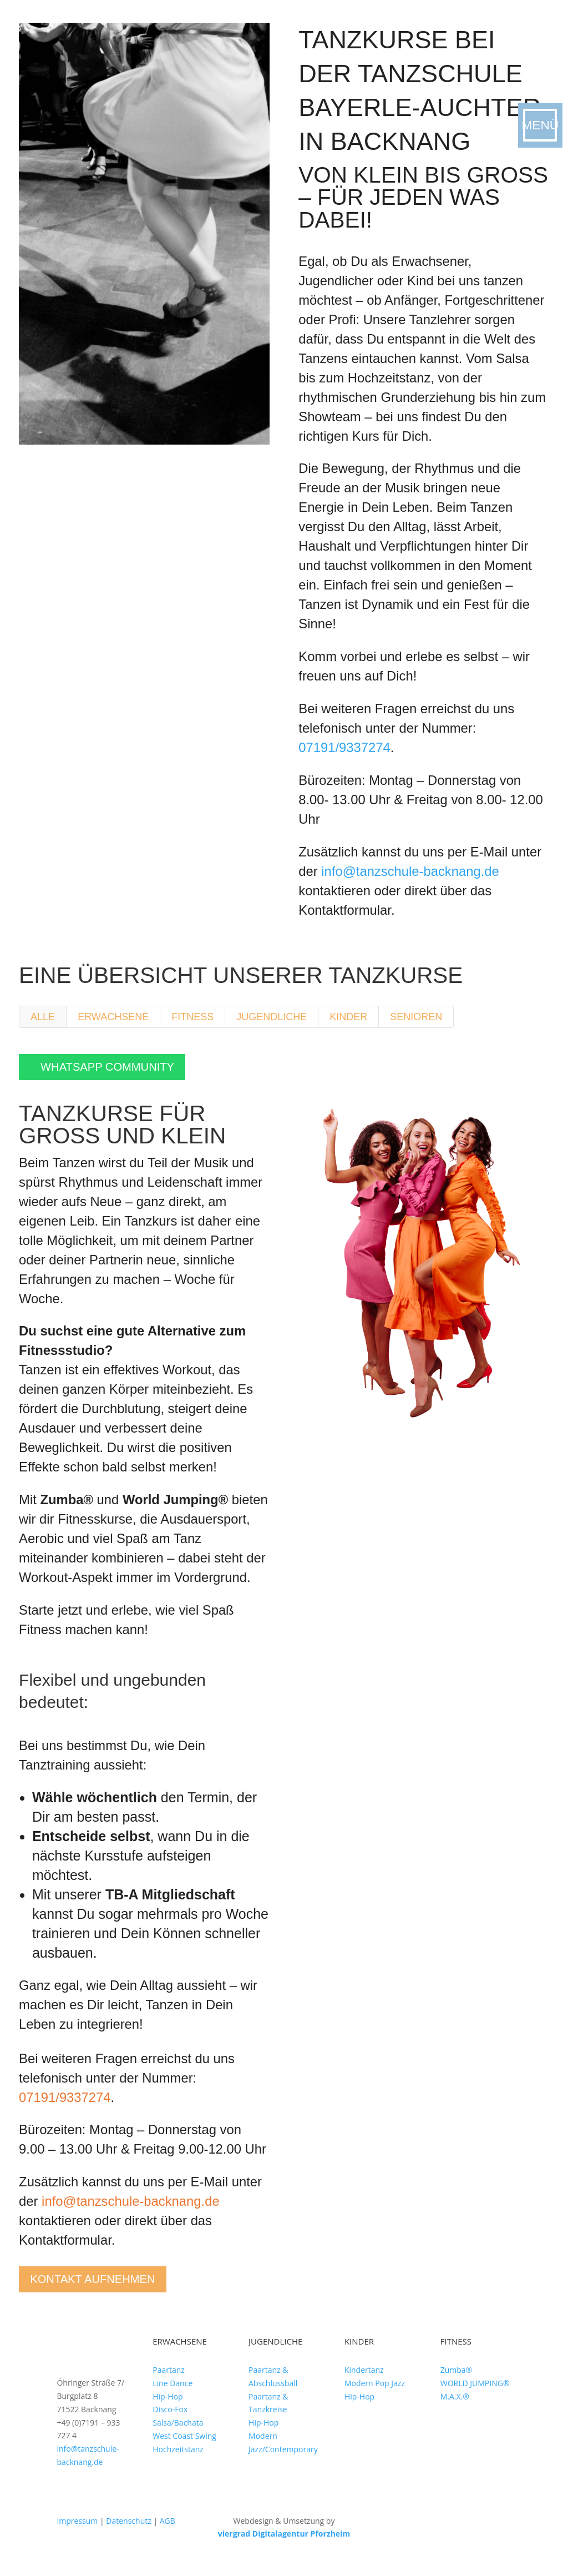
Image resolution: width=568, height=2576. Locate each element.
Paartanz (169, 2382)
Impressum (77, 2533)
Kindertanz (364, 2382)
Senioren (416, 1016)
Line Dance (172, 2395)
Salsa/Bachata (178, 2435)
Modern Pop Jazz (374, 2395)
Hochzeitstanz (178, 2461)
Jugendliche (271, 1016)
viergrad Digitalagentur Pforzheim (284, 2546)
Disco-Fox (170, 2422)
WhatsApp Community (123, 1070)
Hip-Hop (167, 2408)
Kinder (348, 1016)
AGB (167, 2533)
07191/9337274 (344, 747)
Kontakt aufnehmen (110, 2288)
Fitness (192, 1016)
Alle (43, 1016)
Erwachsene (113, 1016)
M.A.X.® (454, 2408)
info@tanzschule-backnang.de (410, 871)
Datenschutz (128, 2533)
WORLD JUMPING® (475, 2395)
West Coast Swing (184, 2448)
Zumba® (456, 2382)
